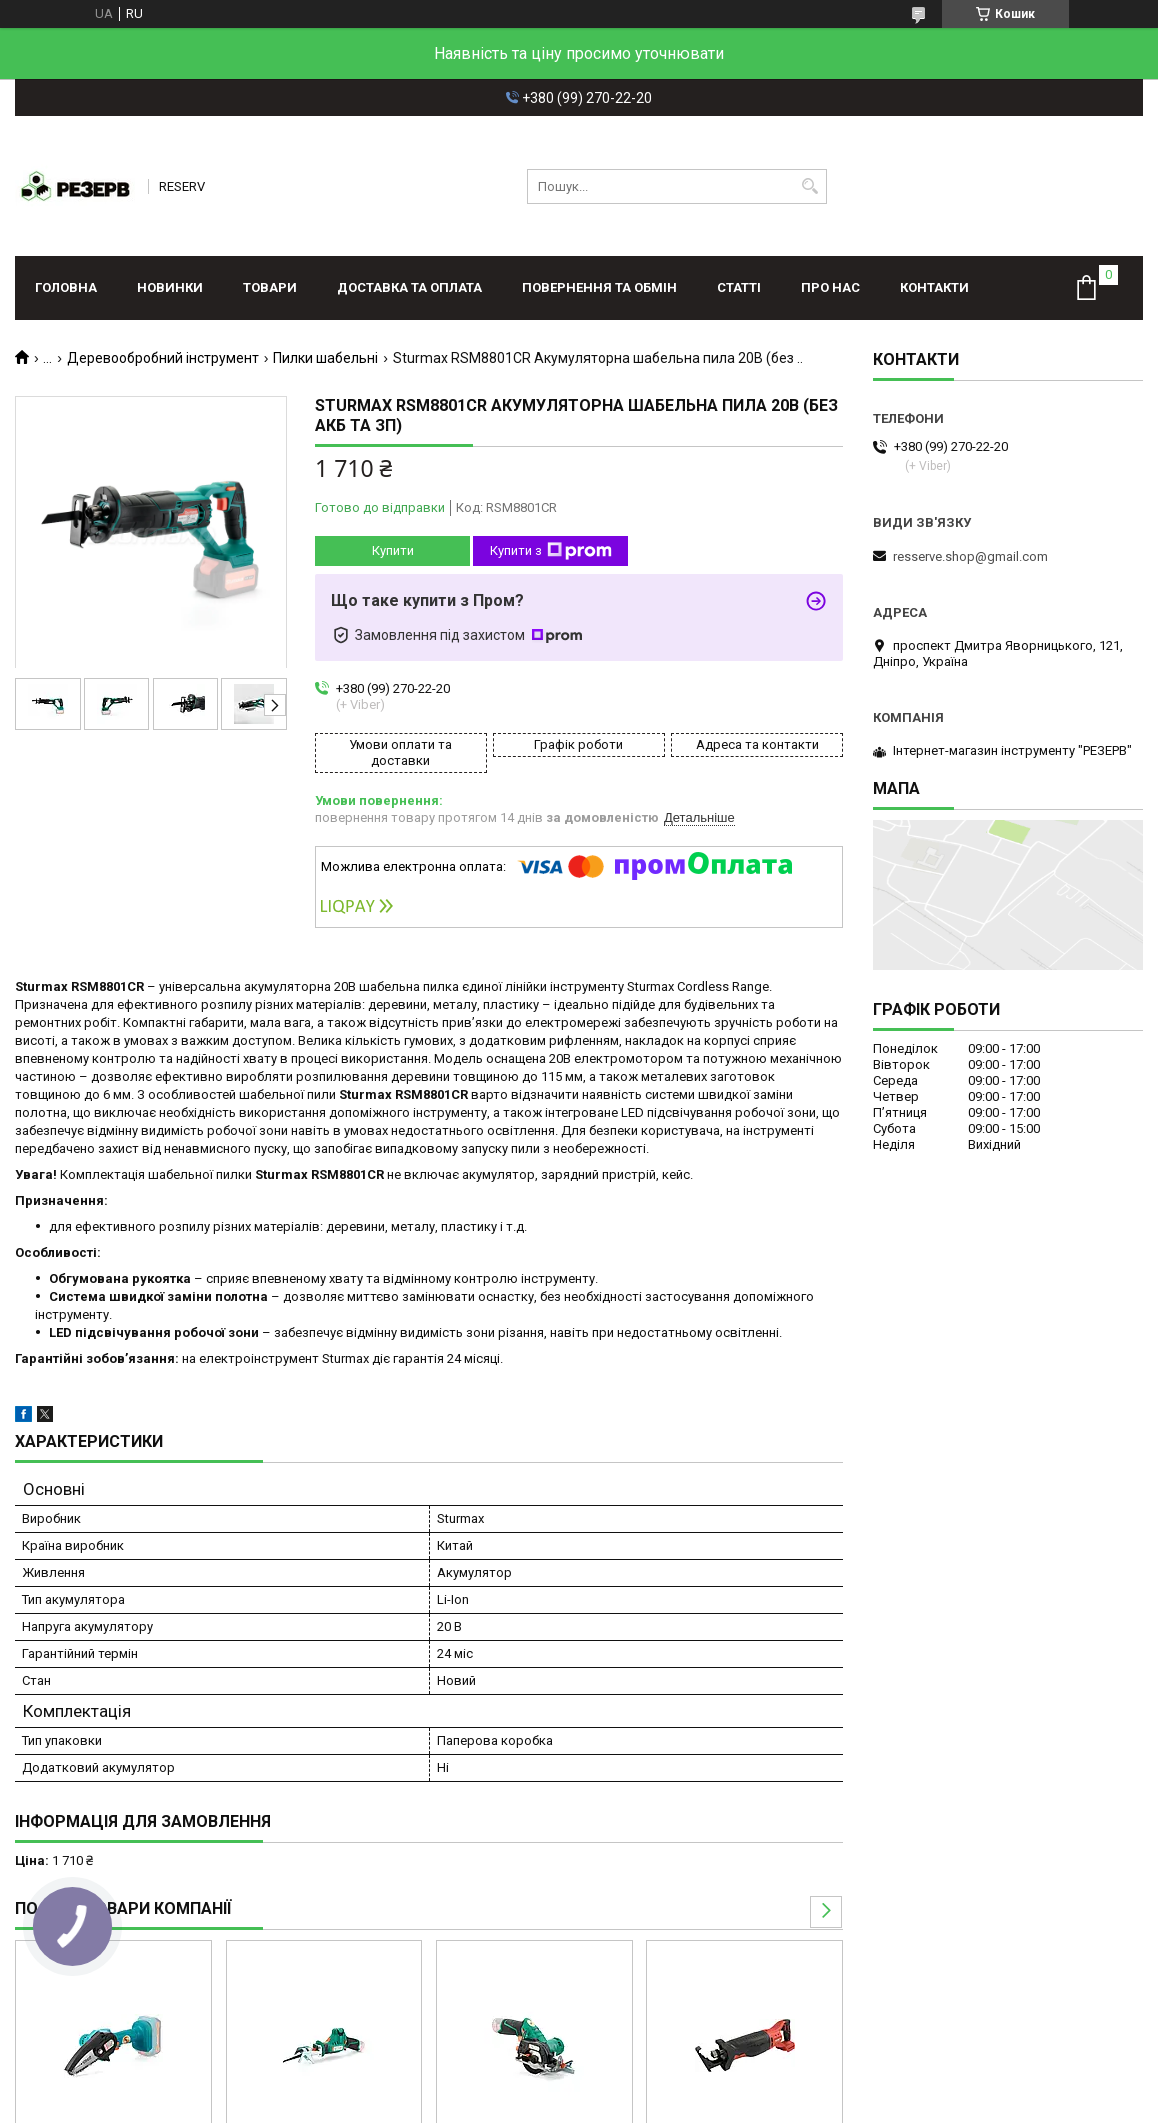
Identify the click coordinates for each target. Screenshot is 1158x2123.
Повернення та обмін (599, 287)
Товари (270, 287)
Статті (739, 287)
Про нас (830, 287)
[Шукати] (809, 186)
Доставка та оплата (409, 287)
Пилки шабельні (325, 358)
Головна (66, 287)
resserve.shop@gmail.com (970, 556)
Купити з (551, 551)
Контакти (934, 287)
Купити (393, 550)
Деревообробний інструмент (163, 358)
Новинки (170, 287)
